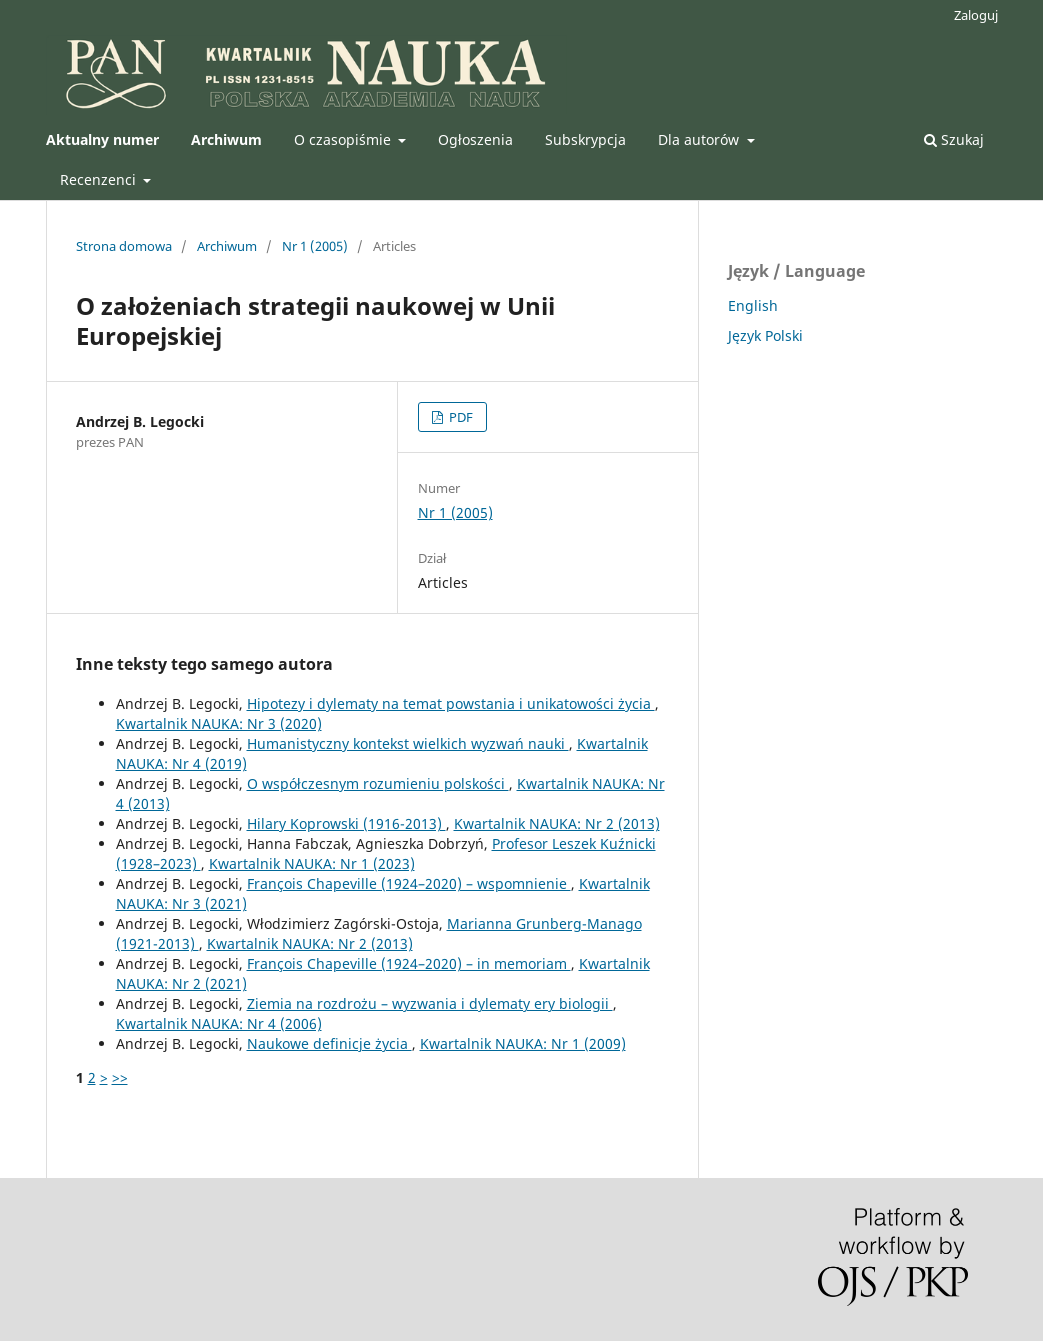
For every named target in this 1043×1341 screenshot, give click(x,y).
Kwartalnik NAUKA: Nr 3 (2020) (219, 723)
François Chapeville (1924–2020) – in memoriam (409, 963)
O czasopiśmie (344, 139)
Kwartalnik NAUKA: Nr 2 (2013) (557, 823)
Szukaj (954, 139)
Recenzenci (100, 179)
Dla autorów (700, 139)
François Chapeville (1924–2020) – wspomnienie (409, 883)
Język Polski (765, 335)
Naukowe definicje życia (329, 1043)
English (753, 305)
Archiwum (227, 246)
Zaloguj (976, 15)
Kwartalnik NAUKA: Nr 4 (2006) (219, 1023)
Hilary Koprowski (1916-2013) (346, 823)
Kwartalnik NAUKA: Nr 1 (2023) (312, 863)
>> (120, 1077)
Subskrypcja (585, 139)
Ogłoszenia (475, 139)
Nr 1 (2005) (315, 246)
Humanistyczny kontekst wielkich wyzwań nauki (408, 743)
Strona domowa (124, 246)
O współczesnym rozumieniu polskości (378, 783)
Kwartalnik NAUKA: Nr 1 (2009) (523, 1043)
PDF (459, 417)
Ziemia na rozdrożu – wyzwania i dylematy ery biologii (430, 1003)
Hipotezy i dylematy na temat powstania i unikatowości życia (451, 703)
